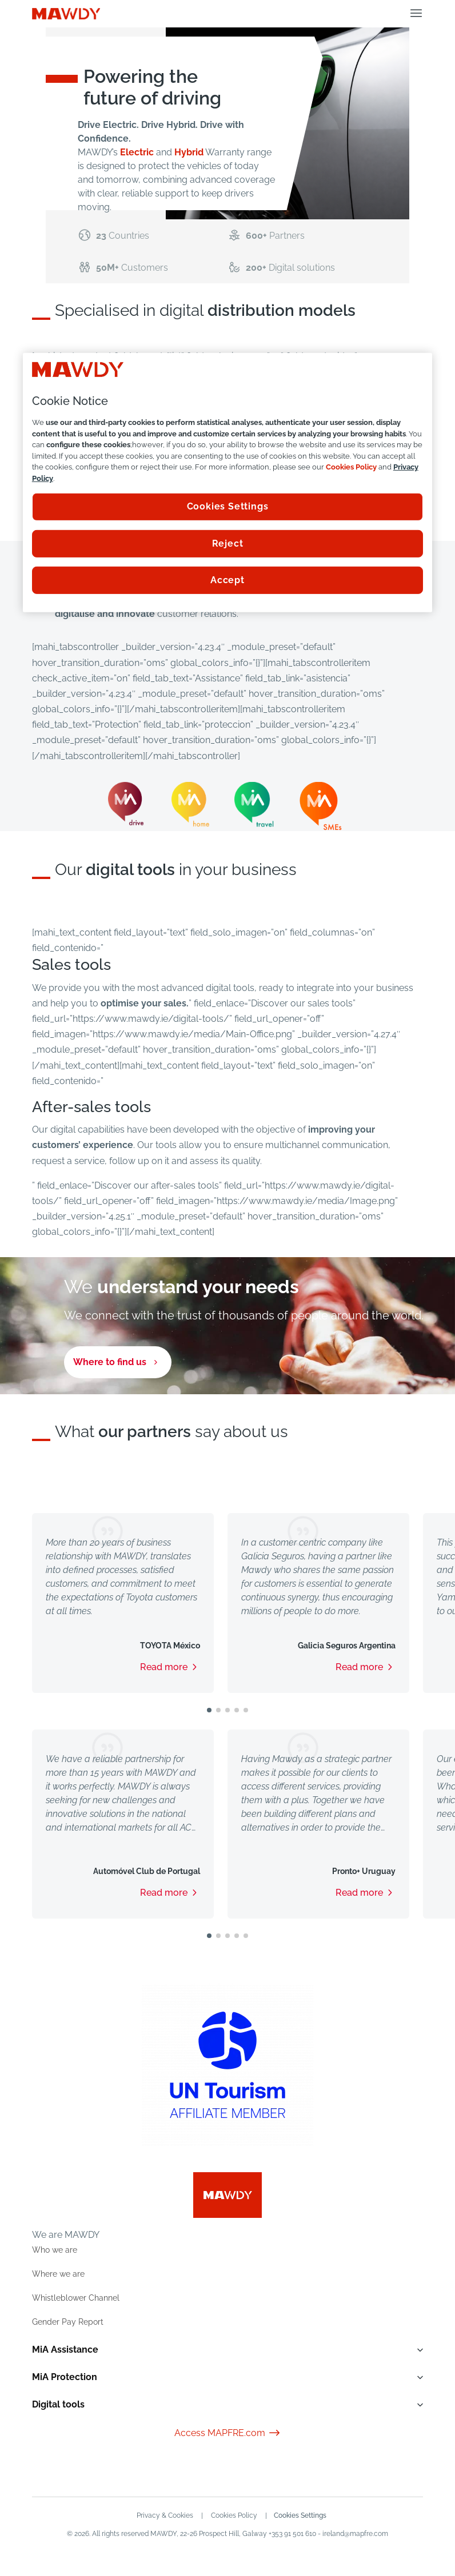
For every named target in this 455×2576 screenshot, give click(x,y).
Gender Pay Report (67, 2321)
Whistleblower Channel (75, 2297)
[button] (209, 1710)
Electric (137, 152)
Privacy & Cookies (164, 2515)
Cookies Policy (233, 2515)
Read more (163, 1667)
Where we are (58, 2273)
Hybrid (188, 152)
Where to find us (109, 1362)
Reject (228, 543)
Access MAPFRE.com (227, 2433)
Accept (227, 580)
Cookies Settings (300, 2515)
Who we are (54, 2249)
